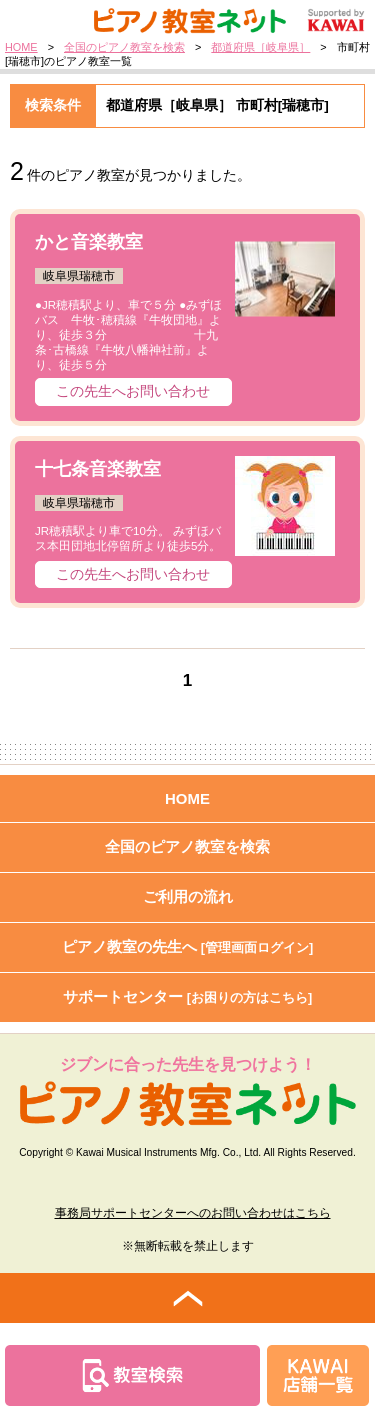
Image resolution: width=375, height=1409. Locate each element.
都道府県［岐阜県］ (260, 47)
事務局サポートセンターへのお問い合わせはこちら (193, 1213)
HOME (21, 47)
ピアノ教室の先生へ (188, 946)
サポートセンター (188, 996)
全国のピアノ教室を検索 (124, 47)
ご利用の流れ (188, 896)
